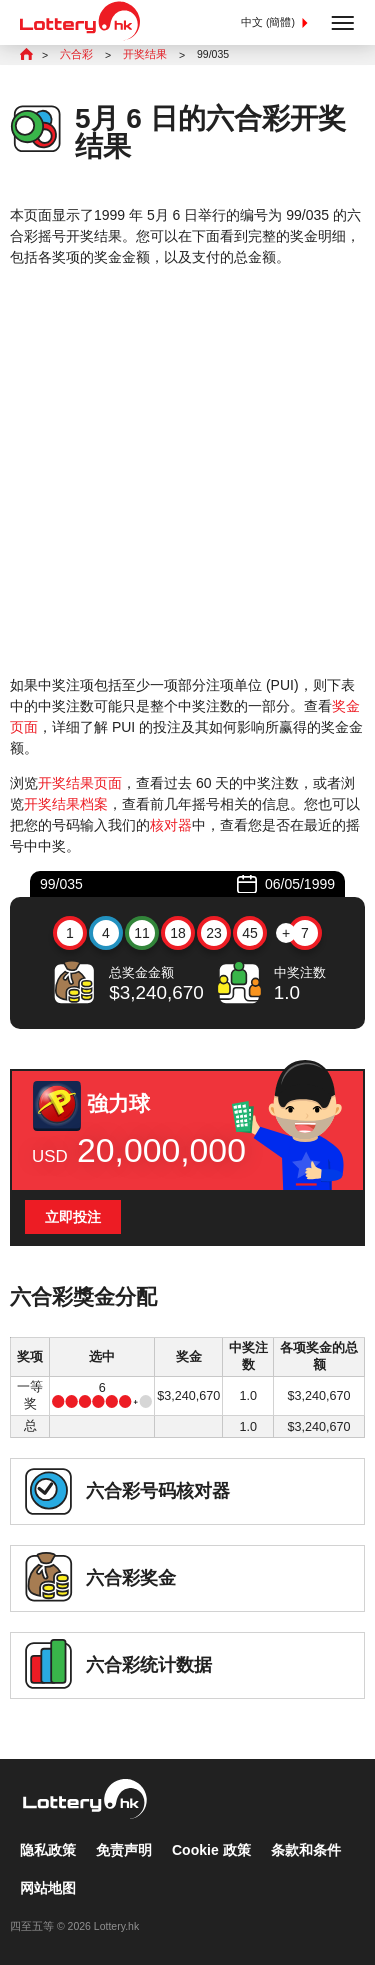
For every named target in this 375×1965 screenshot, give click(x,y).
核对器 (171, 825)
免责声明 (124, 1850)
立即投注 (73, 1217)
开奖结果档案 (66, 804)
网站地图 (48, 1888)
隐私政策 (48, 1850)
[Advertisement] (187, 471)
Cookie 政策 (211, 1850)
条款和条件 (306, 1850)
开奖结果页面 (80, 783)
